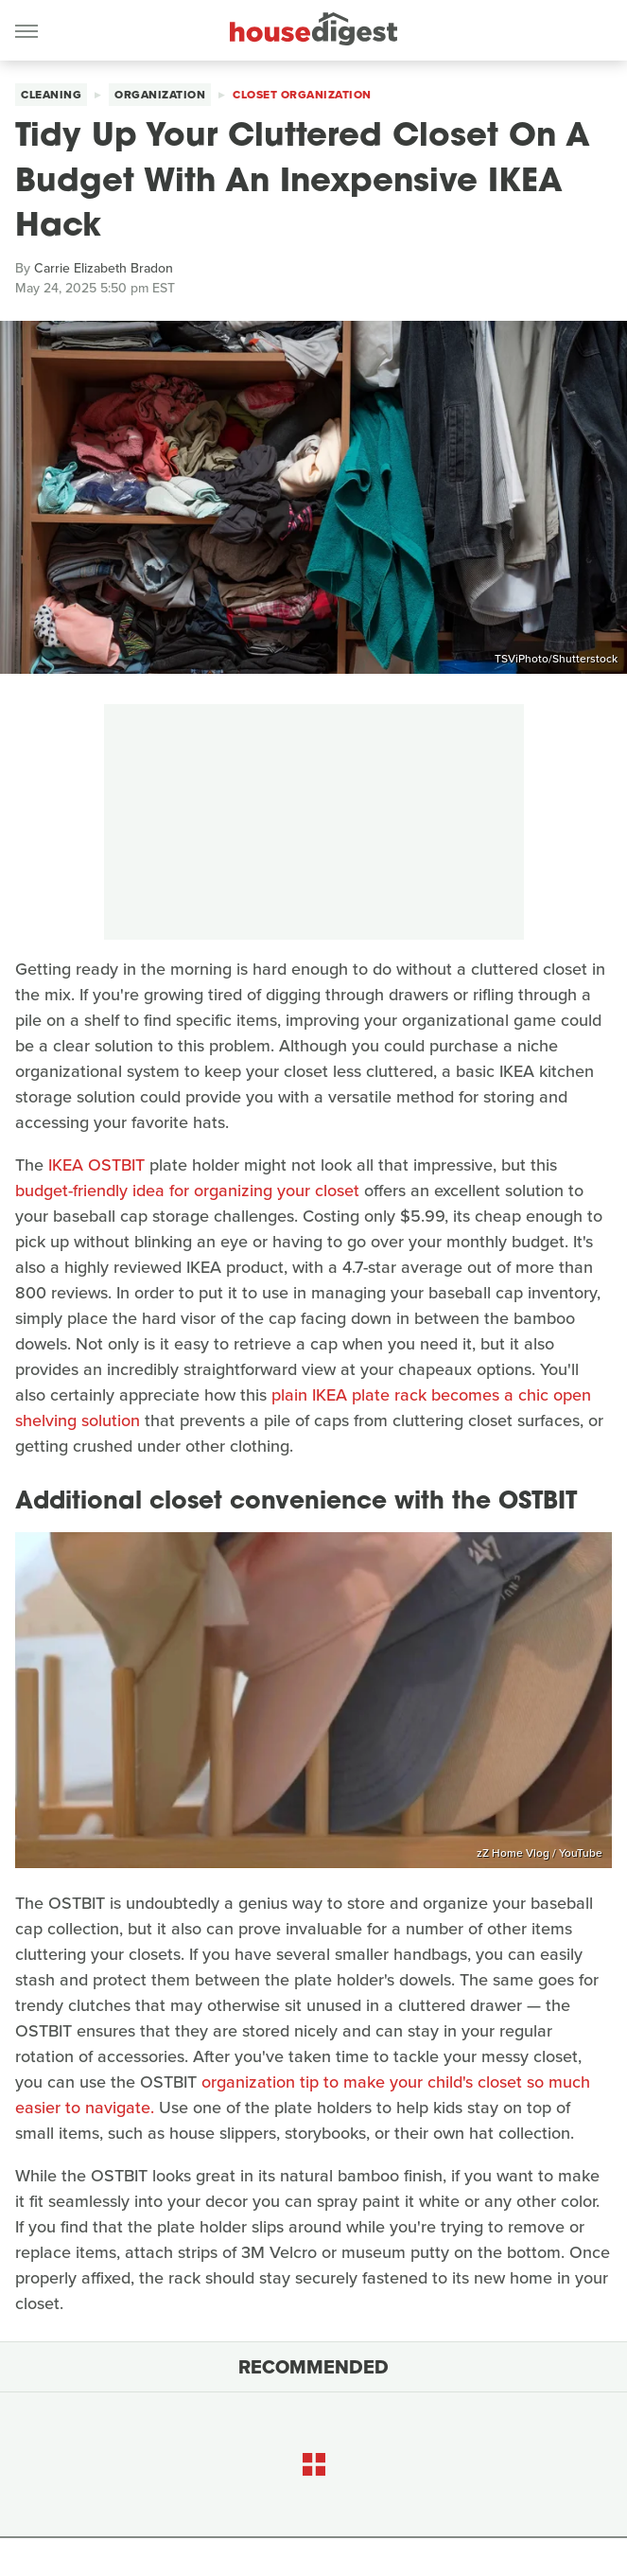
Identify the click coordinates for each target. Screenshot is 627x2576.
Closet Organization (302, 94)
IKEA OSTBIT (96, 1165)
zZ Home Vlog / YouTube (539, 1853)
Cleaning (51, 94)
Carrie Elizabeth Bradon (103, 268)
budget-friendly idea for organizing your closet (187, 1190)
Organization (159, 94)
